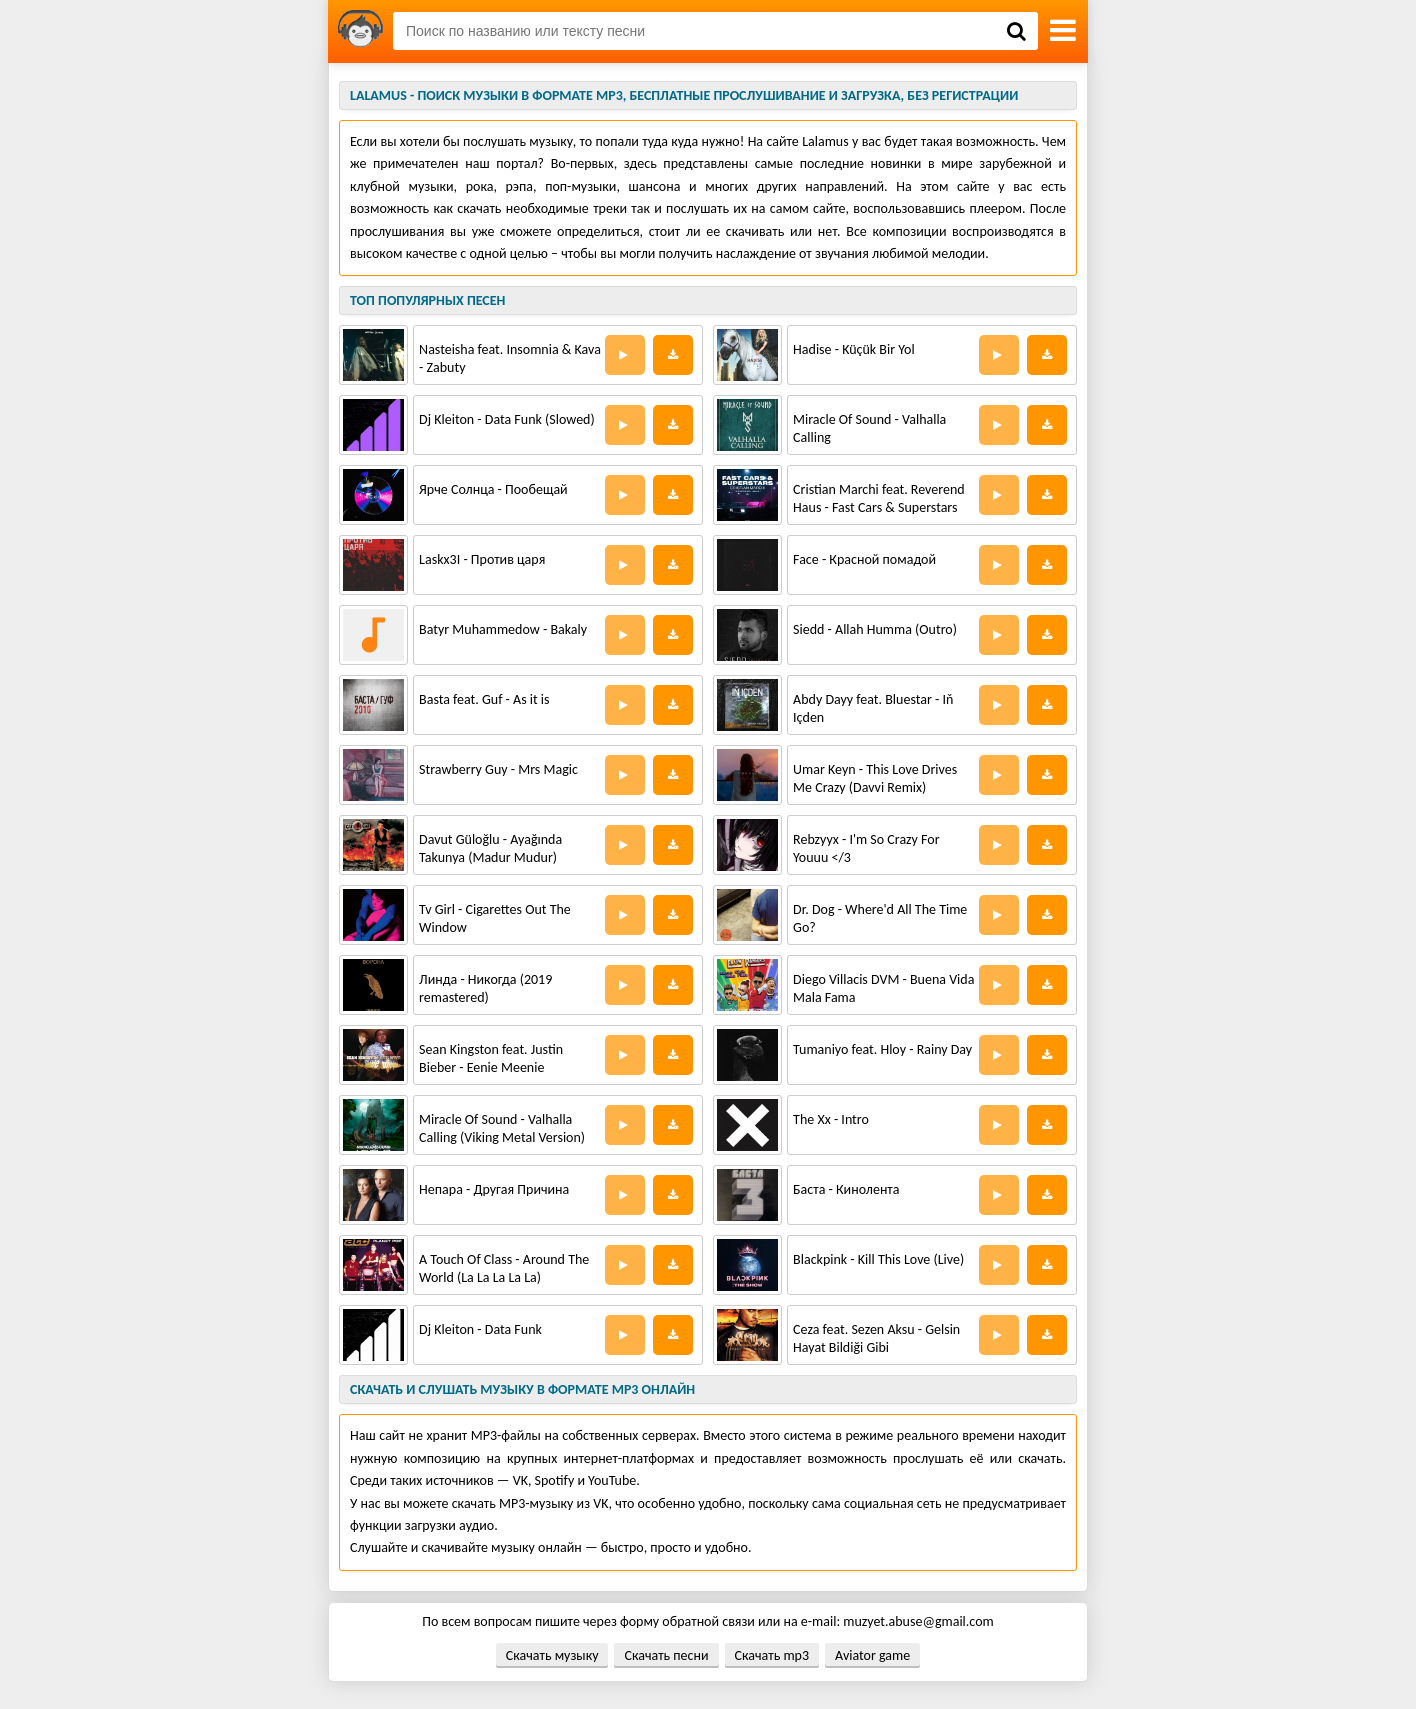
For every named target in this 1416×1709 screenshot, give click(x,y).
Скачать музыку (552, 1655)
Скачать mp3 (772, 1655)
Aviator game (872, 1655)
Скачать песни (666, 1655)
